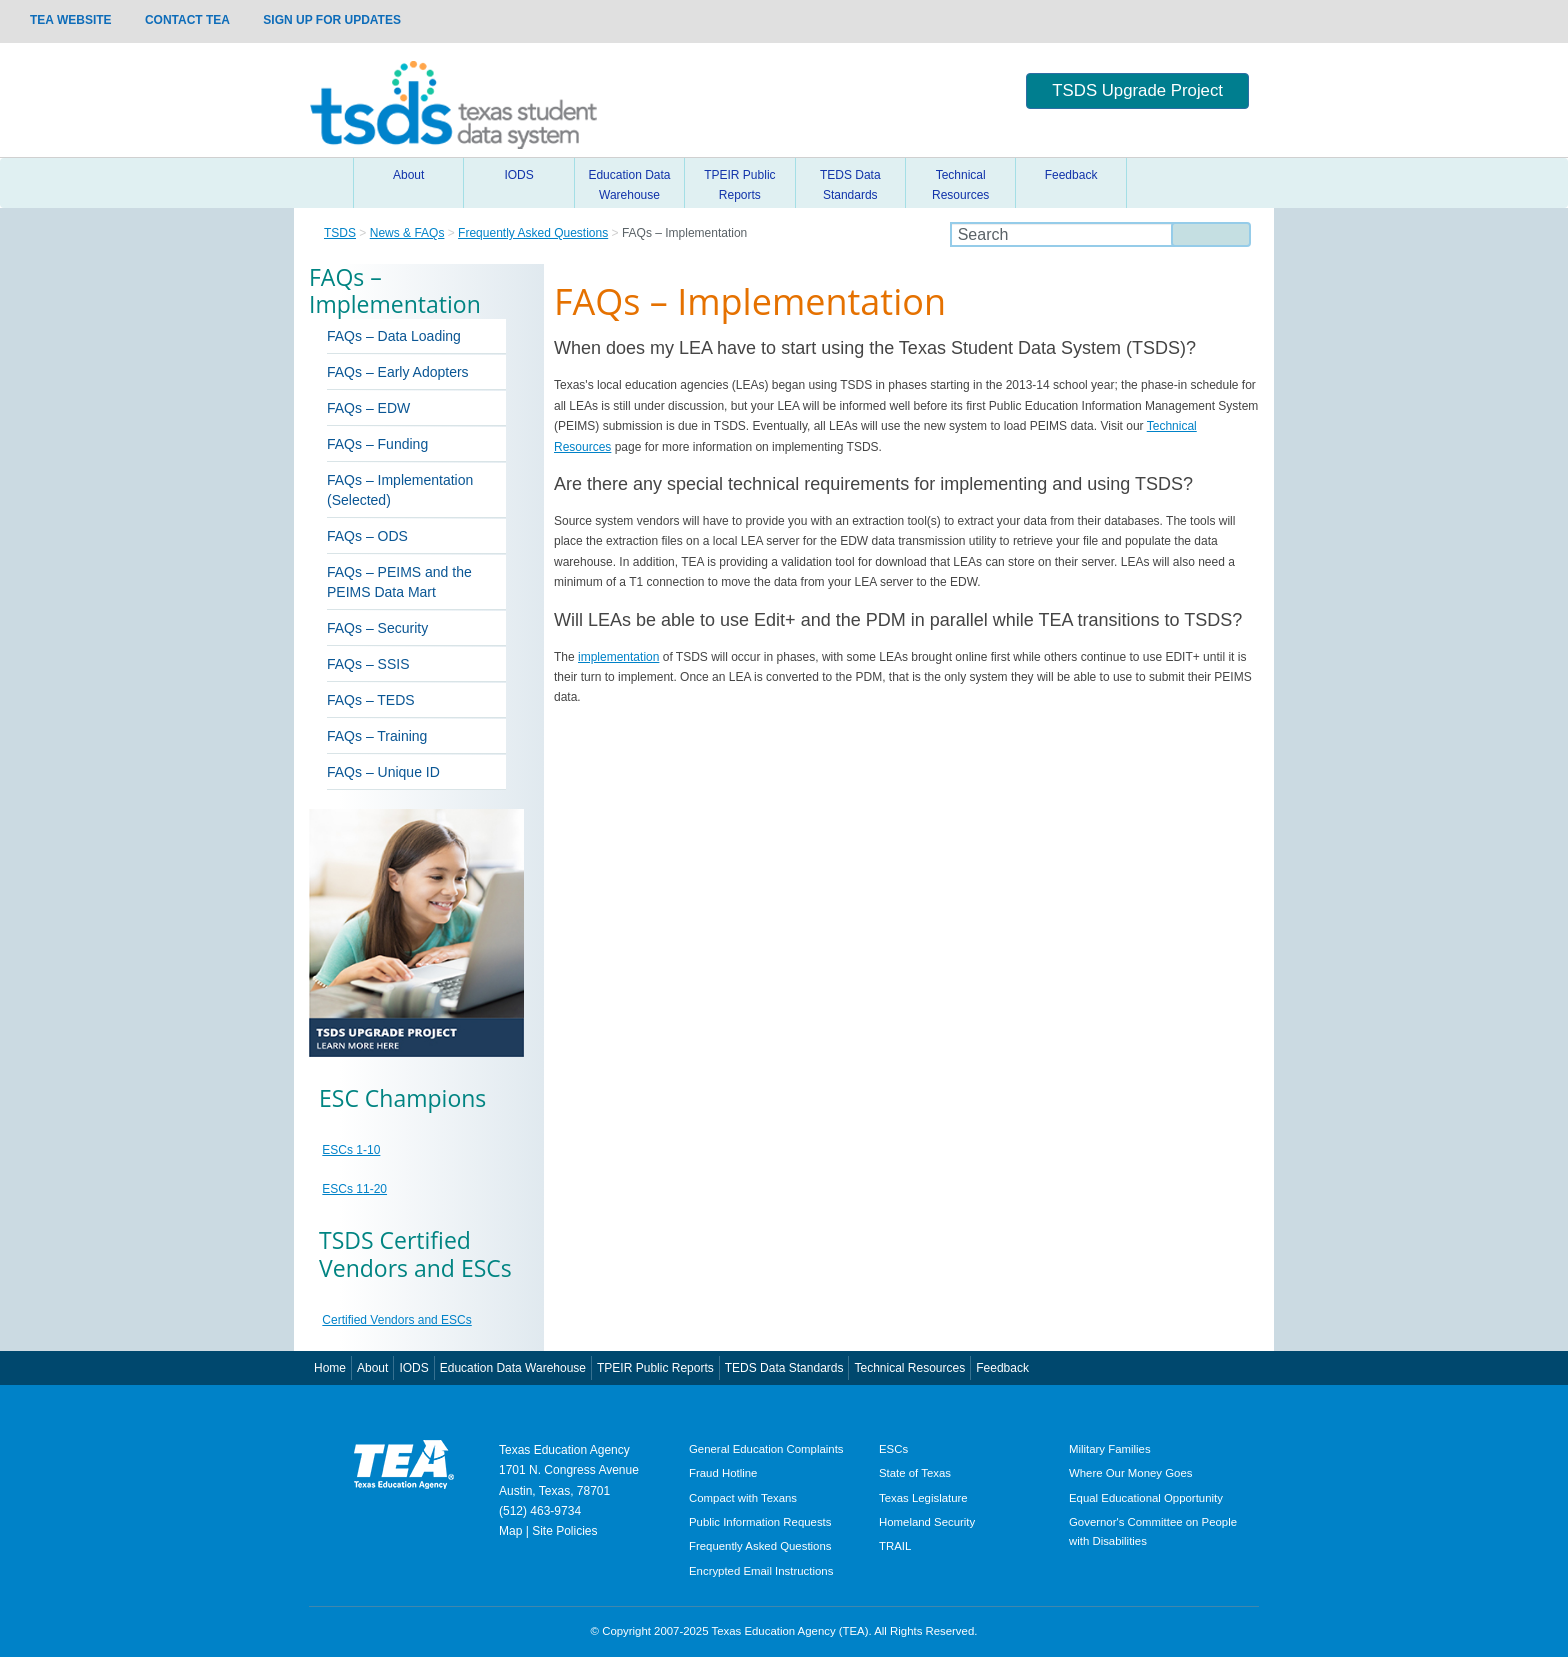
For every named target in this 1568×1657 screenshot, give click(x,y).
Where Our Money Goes (1130, 1473)
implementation (618, 657)
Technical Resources (960, 185)
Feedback (1071, 175)
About (408, 175)
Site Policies (564, 1531)
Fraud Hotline (723, 1473)
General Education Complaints (766, 1449)
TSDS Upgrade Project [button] (1137, 90)
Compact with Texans (743, 1498)
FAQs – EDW (368, 408)
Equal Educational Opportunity (1146, 1498)
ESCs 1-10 (351, 1150)
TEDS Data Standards (850, 185)
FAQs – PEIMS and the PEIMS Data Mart (399, 582)
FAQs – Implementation (400, 480)
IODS (518, 175)
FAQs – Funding (377, 444)
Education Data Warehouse (629, 185)
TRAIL (895, 1546)
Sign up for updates (332, 20)
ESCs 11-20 (354, 1189)
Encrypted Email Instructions (761, 1571)
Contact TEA (187, 20)
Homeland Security (927, 1522)
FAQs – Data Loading (394, 336)
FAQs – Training (377, 736)
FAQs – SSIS (368, 664)
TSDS (340, 233)
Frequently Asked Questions (533, 233)
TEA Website (71, 20)
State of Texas (915, 1473)
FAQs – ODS (367, 536)
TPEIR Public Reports (739, 185)
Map (510, 1531)
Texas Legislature (923, 1498)
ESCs (893, 1449)
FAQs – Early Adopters (398, 372)
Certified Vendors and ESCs (396, 1320)
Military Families (1110, 1449)
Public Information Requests (760, 1522)
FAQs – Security (377, 628)
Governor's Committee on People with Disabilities (1153, 1531)
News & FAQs (407, 233)
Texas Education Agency (564, 1450)
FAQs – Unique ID (383, 772)
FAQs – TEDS (371, 700)
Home (329, 183)
